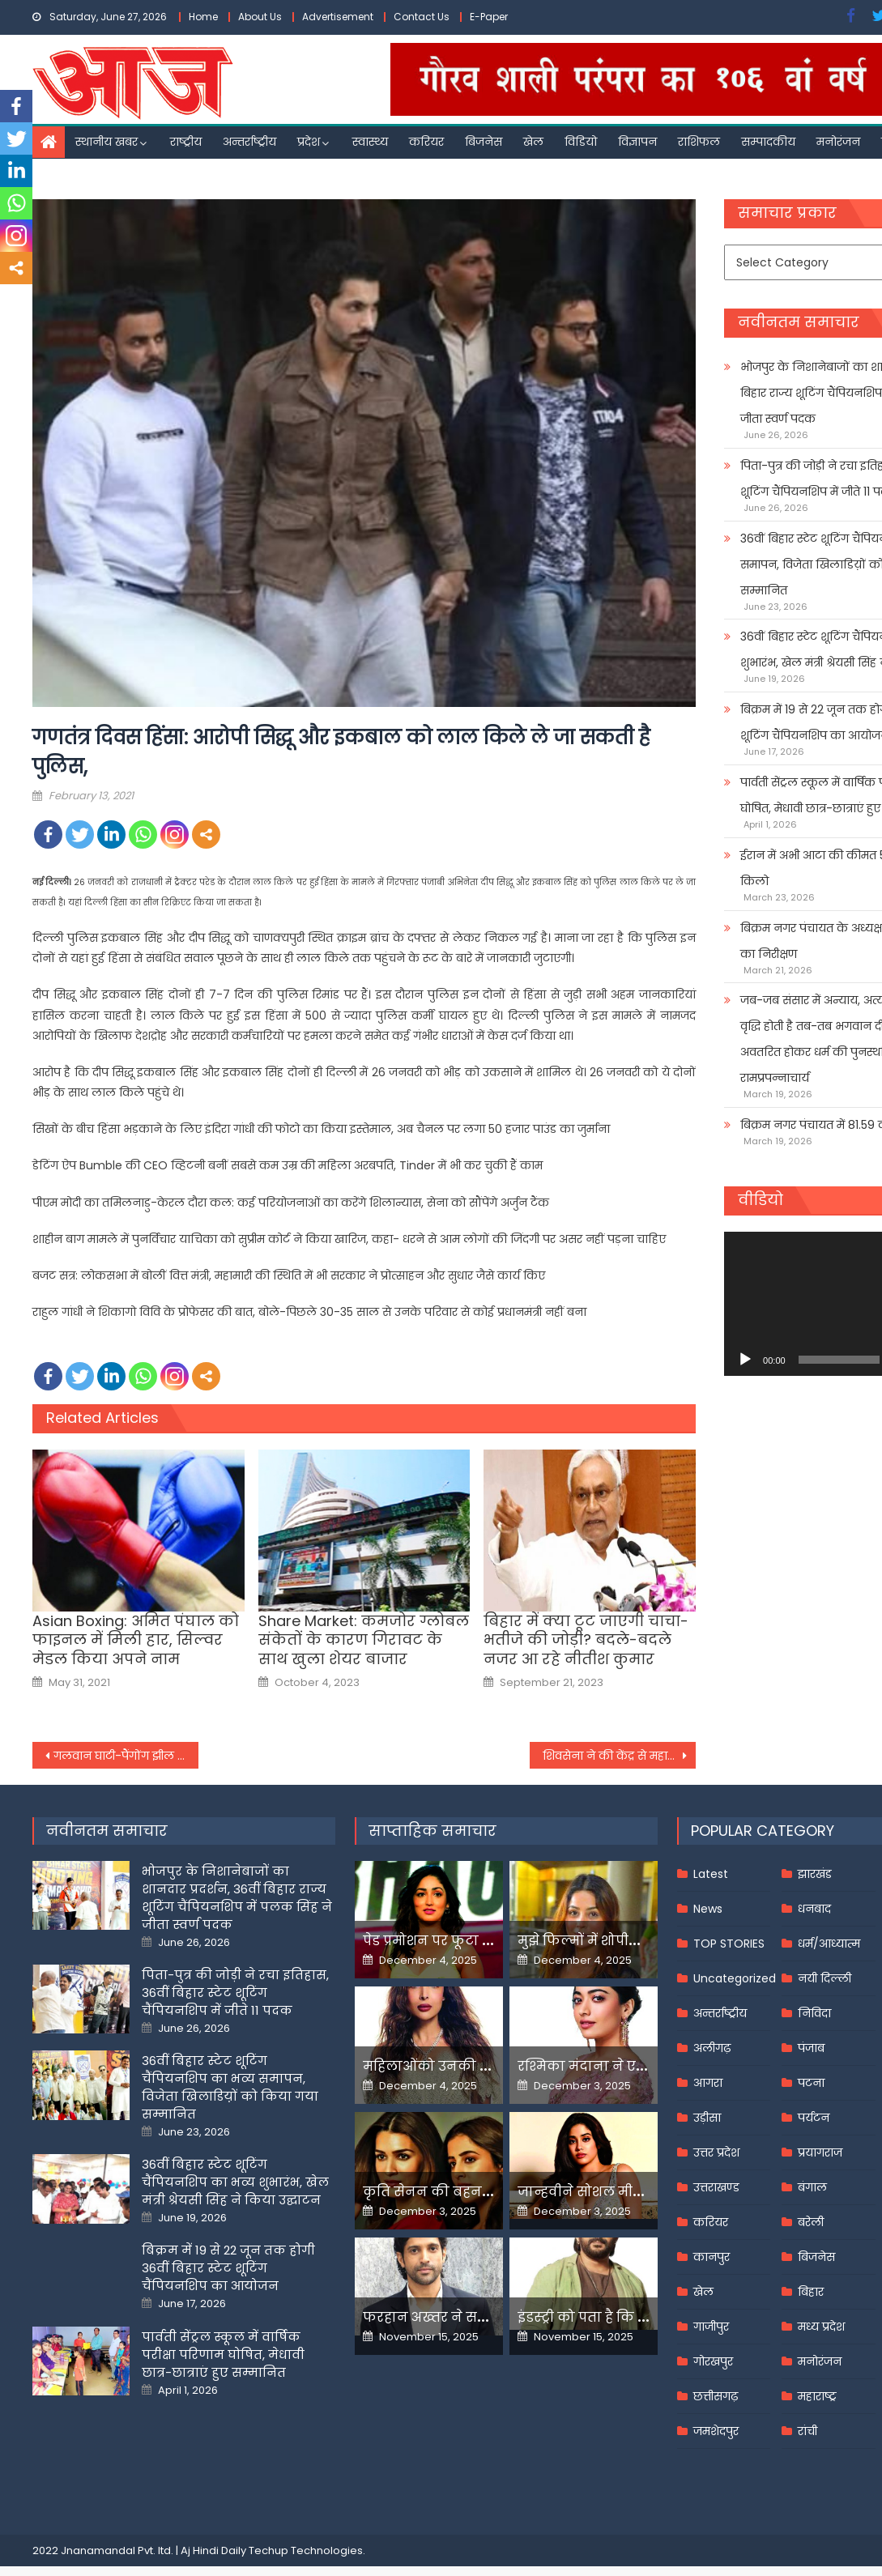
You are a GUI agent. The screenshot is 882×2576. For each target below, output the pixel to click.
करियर (426, 142)
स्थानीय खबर (106, 142)
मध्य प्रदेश (821, 2326)
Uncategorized (734, 1978)
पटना (811, 2083)
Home (203, 16)
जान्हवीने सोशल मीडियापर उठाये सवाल (636, 2191)
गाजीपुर (711, 2326)
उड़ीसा (707, 2118)
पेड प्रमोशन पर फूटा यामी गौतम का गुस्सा (486, 1940)
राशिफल (699, 142)
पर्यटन (813, 2118)
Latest (710, 1874)
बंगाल (812, 2187)
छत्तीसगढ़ (715, 2396)
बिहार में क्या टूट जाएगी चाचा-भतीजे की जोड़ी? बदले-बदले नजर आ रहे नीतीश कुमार (586, 1640)
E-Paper (489, 16)
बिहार (811, 2292)
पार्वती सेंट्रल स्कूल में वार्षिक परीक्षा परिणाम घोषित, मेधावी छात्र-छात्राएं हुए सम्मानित (223, 2354)
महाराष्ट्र (817, 2396)
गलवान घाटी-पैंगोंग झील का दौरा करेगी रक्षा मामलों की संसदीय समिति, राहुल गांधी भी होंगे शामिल (125, 1756)
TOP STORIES (729, 1943)
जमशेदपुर (716, 2431)
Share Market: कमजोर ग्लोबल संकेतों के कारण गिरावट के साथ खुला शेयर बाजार (363, 1640)
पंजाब (811, 2048)
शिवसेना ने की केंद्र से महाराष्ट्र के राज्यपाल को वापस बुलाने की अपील (619, 1756)
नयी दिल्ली (824, 1978)
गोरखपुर (713, 2361)
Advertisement (337, 16)
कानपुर (711, 2257)
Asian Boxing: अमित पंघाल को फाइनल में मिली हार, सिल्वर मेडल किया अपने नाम (135, 1640)
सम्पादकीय (768, 142)
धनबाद (814, 1909)
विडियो (581, 142)
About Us (260, 16)
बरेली (811, 2222)
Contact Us (422, 16)
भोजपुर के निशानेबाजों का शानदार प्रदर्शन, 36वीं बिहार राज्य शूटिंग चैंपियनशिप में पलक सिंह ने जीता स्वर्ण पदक (237, 1898)
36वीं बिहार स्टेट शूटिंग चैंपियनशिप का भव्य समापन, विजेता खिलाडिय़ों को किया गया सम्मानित (230, 2087)
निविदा (814, 2013)
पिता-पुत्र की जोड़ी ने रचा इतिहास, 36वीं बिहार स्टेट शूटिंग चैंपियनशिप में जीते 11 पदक (235, 1992)
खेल (533, 142)
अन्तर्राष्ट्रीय (249, 142)
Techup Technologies (306, 2550)
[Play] (745, 1360)
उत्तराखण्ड (716, 2187)
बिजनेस (483, 142)
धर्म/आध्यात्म (829, 1943)
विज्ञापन (637, 142)
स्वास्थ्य (370, 142)
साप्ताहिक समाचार (432, 1830)
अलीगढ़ (712, 2048)
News (707, 1909)
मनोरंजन (838, 142)
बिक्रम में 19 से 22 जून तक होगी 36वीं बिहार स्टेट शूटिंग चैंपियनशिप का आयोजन (228, 2268)
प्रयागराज (820, 2152)
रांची (807, 2431)
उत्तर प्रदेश (716, 2152)
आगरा (707, 2083)
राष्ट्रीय (186, 142)
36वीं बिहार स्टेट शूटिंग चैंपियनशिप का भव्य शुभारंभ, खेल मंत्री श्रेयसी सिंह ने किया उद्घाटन (235, 2182)
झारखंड (815, 1874)
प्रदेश (308, 142)
